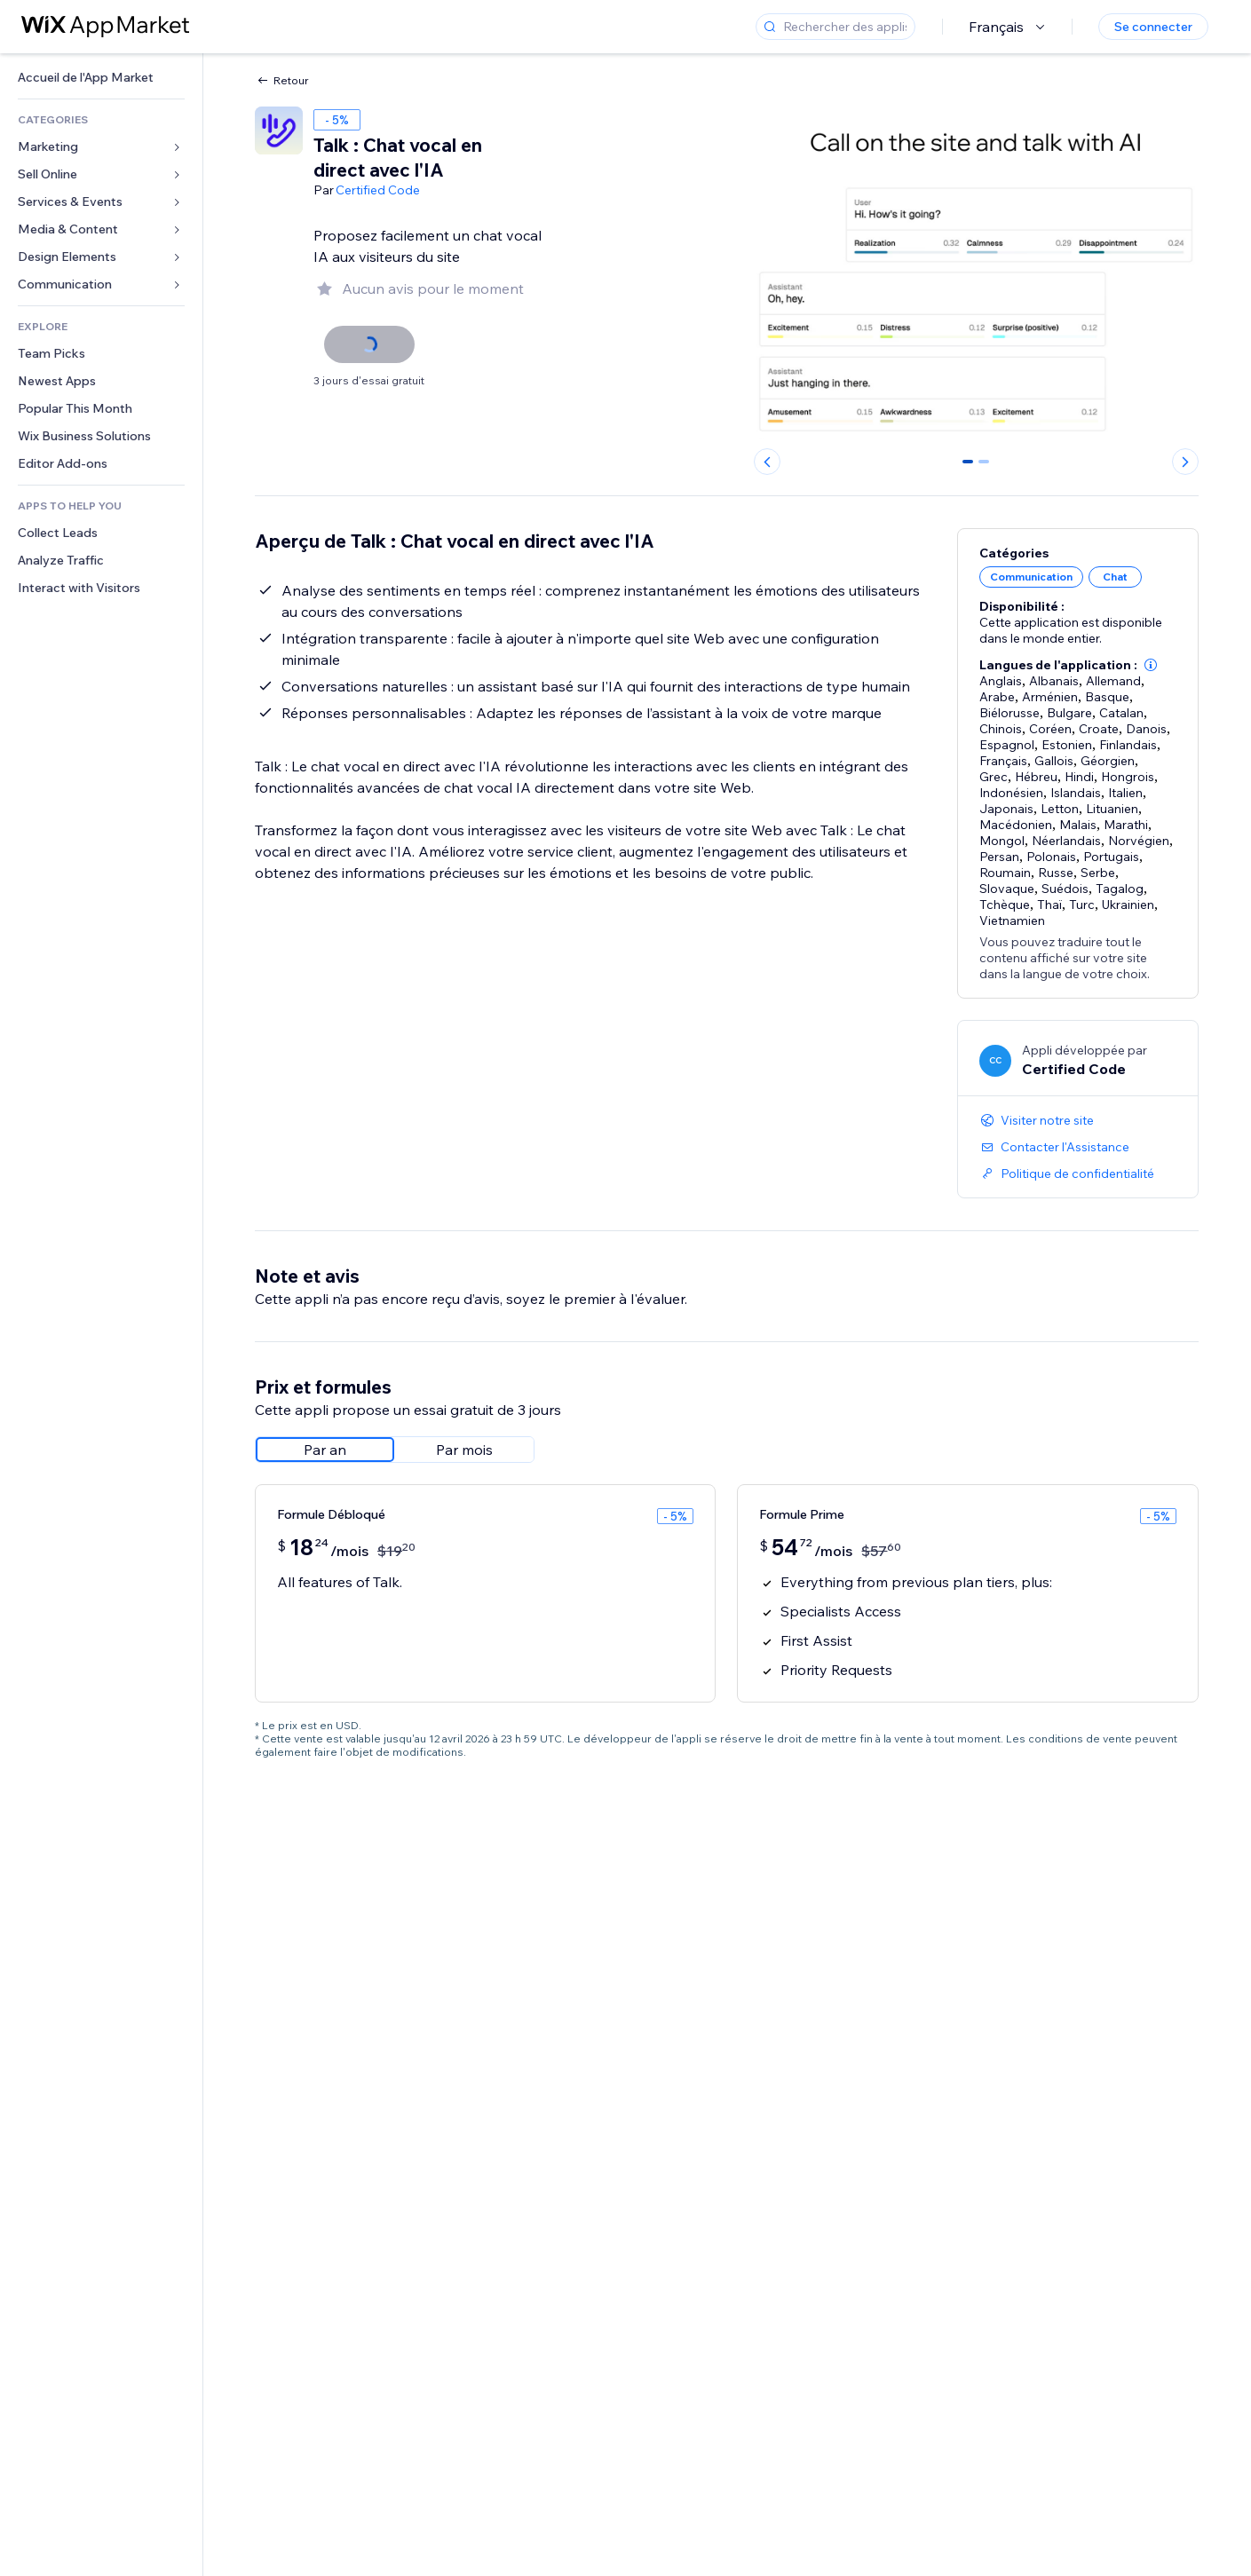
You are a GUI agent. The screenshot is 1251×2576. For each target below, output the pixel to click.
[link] (101, 77)
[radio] (325, 1449)
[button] (1151, 665)
